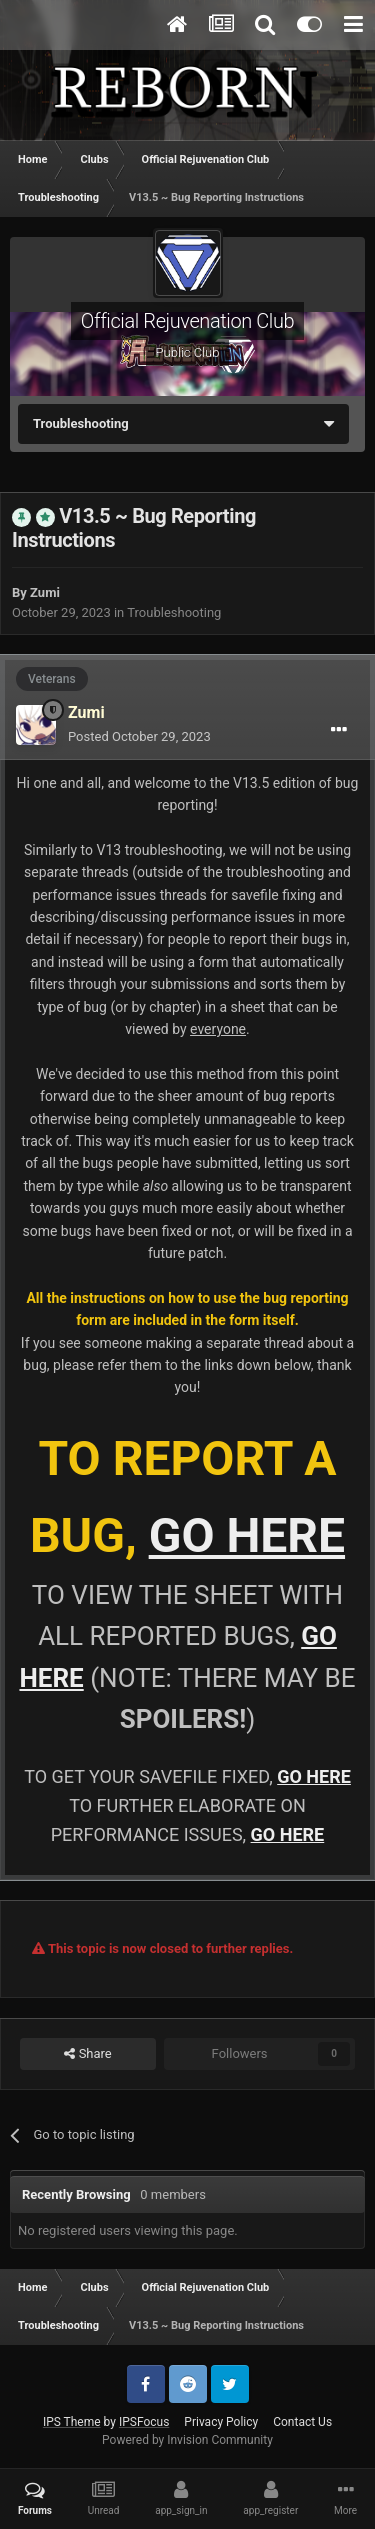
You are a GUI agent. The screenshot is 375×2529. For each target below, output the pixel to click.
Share (87, 2054)
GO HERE (247, 1535)
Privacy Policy (221, 2422)
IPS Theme (72, 2422)
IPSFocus (144, 2422)
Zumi (45, 592)
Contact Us (302, 2422)
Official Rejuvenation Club (187, 321)
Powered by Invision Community (187, 2440)
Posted (139, 736)
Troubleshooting (174, 612)
